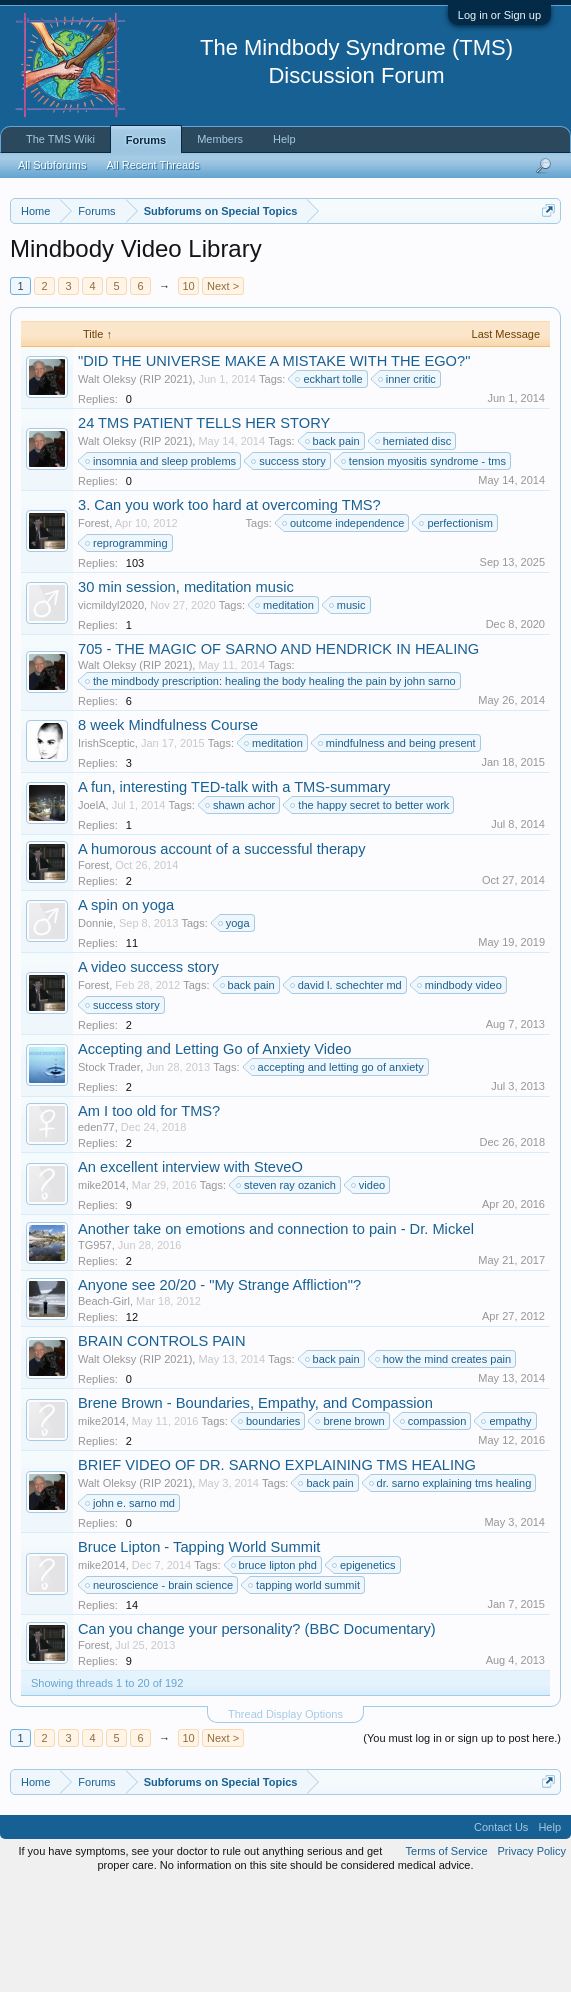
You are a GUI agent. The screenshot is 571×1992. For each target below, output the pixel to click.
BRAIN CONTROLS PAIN (162, 1446)
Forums (146, 140)
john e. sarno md (131, 1608)
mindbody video (460, 1089)
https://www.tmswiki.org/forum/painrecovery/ (193, 303)
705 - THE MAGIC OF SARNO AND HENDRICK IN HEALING (278, 753)
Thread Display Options (285, 1819)
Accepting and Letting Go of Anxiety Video (215, 1153)
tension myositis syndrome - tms (424, 565)
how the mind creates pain (444, 1464)
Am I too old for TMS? (149, 1215)
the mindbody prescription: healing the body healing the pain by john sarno (271, 785)
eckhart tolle (329, 483)
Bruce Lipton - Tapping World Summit (199, 1652)
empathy (507, 1526)
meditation (285, 709)
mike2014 (102, 1290)
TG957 (95, 1350)
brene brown (350, 1526)
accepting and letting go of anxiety (338, 1171)
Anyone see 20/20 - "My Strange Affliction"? (219, 1390)
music (348, 709)
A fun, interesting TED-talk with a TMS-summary (234, 891)
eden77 (96, 1231)
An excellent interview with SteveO (190, 1272)
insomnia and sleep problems (161, 565)
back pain (333, 545)
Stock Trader (109, 1171)
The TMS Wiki (60, 139)
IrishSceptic (106, 847)
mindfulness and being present (398, 847)
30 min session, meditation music (186, 691)
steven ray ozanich (287, 1290)
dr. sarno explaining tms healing (451, 1588)
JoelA (92, 909)
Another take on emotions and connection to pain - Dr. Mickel (276, 1334)
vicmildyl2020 (111, 709)
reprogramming (127, 647)
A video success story (148, 1071)
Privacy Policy (532, 1956)
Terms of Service (447, 1956)
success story (289, 565)
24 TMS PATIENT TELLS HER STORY (204, 527)
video (369, 1290)
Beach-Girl (104, 1406)
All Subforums (52, 165)
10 (188, 390)
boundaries (270, 1526)
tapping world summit (305, 1690)
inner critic (408, 483)
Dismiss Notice (544, 257)
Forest (93, 627)
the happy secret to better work (370, 909)
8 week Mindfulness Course (168, 829)
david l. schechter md (347, 1089)
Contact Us (501, 1932)
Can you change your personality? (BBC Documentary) (257, 1734)
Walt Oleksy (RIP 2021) (135, 483)
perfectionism (456, 627)
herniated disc (414, 545)
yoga (235, 1027)
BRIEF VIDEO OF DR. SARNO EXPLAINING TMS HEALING (277, 1570)
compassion (434, 1526)
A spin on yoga (126, 1009)
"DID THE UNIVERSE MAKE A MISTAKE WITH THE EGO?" (274, 465)
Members (220, 139)
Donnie (95, 1027)
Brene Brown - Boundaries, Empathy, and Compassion (255, 1508)
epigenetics (365, 1670)
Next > (223, 390)
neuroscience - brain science (160, 1690)
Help (284, 139)
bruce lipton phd (275, 1670)
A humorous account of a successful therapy (222, 953)
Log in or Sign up (499, 15)
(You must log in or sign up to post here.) (462, 1843)
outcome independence (344, 627)
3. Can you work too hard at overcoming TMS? (229, 609)
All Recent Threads (152, 165)
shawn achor (241, 909)
